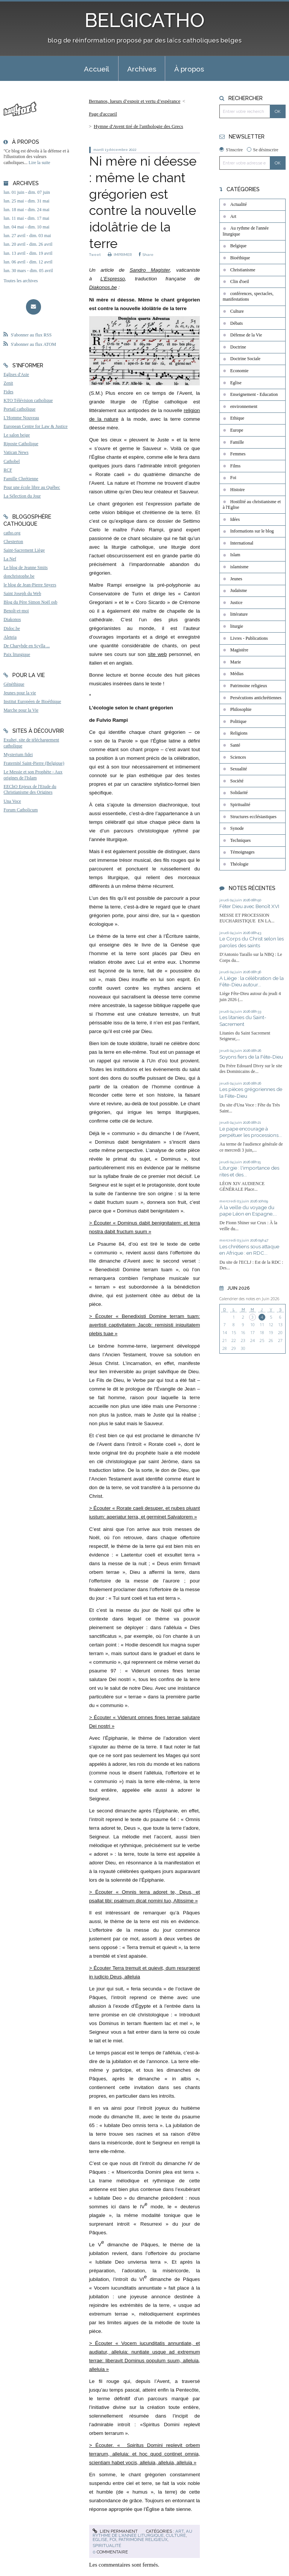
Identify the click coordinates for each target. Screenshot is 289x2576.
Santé (235, 745)
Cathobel (11, 461)
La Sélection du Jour (22, 496)
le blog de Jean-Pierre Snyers (29, 584)
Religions (239, 733)
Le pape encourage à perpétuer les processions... (250, 1132)
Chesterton (13, 541)
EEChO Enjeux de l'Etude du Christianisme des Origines (29, 789)
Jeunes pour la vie (19, 692)
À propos (189, 69)
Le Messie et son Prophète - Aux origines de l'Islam (32, 775)
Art (179, 2531)
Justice (236, 602)
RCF (7, 470)
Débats (236, 323)
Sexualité (238, 768)
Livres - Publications (249, 638)
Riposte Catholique (20, 443)
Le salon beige (16, 435)
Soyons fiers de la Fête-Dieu (251, 1057)
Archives (141, 69)
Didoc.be (11, 628)
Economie (239, 370)
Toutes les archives (20, 280)
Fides (8, 391)
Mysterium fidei (18, 754)
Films (235, 466)
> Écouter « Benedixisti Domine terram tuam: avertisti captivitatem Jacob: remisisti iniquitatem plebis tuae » (144, 1324)
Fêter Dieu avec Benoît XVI (249, 906)
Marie (235, 662)
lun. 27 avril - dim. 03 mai (27, 235)
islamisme (239, 566)
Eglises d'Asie (16, 374)
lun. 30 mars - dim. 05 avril (28, 270)
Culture (176, 2535)
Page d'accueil (103, 114)
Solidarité (239, 792)
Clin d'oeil (239, 281)
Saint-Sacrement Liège (24, 550)
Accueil (96, 69)
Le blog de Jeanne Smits (25, 567)
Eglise (100, 2539)
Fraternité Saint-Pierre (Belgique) (33, 763)
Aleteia (10, 637)
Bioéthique (240, 257)
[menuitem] (96, 68)
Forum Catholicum (20, 810)
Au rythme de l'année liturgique (142, 2533)
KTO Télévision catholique (28, 400)
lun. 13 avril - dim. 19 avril (27, 253)
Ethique (237, 418)
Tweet (95, 255)
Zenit (8, 383)
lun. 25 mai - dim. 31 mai (26, 201)
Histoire (237, 489)
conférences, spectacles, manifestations (248, 296)
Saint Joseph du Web (22, 593)
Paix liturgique (16, 654)
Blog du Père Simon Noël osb (30, 602)
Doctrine (238, 347)
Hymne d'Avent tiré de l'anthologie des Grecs (138, 126)
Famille (237, 442)
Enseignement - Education (254, 394)
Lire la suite (39, 162)
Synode (237, 828)
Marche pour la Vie (20, 710)
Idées (235, 519)
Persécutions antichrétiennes (255, 697)
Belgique (238, 245)
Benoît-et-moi (16, 610)
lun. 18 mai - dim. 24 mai (26, 209)
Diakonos (12, 619)
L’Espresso (112, 278)
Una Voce (12, 801)
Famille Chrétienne (20, 478)
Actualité (238, 204)
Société (236, 781)
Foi (113, 2539)
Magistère (239, 650)
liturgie (236, 626)
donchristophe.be (18, 576)
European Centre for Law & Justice (35, 426)
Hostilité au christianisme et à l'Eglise (252, 504)
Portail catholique (19, 409)
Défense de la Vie (246, 335)
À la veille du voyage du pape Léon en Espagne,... (248, 1210)
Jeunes (236, 578)
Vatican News (15, 452)
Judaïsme (238, 590)
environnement (243, 406)
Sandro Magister (149, 270)
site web (157, 654)
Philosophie (241, 709)
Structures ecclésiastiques (253, 816)
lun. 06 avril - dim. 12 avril (27, 262)
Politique (238, 721)
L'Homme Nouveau (21, 417)
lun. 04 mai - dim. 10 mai (26, 227)
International (241, 543)
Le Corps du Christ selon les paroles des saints (251, 942)
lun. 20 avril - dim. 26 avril (27, 244)
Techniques (240, 840)
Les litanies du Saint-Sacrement (242, 1020)
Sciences (238, 757)
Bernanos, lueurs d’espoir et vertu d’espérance (134, 101)
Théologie (239, 864)
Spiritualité (107, 2545)
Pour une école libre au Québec (31, 487)
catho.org (11, 533)
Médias (236, 673)
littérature (239, 614)
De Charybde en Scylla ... (26, 645)
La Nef (9, 558)
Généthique (13, 684)
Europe (236, 430)
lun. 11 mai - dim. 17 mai (26, 218)
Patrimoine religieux (143, 2539)
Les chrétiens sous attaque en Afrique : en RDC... (249, 1249)
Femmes (238, 453)
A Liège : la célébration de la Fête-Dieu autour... (251, 981)
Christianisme (243, 269)
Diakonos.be (103, 287)
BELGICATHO (145, 20)
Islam (235, 554)
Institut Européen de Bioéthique (32, 701)
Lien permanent (115, 2531)
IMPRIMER (120, 255)
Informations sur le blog (252, 531)
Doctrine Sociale (245, 358)
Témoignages (242, 852)
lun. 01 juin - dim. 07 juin (26, 192)
